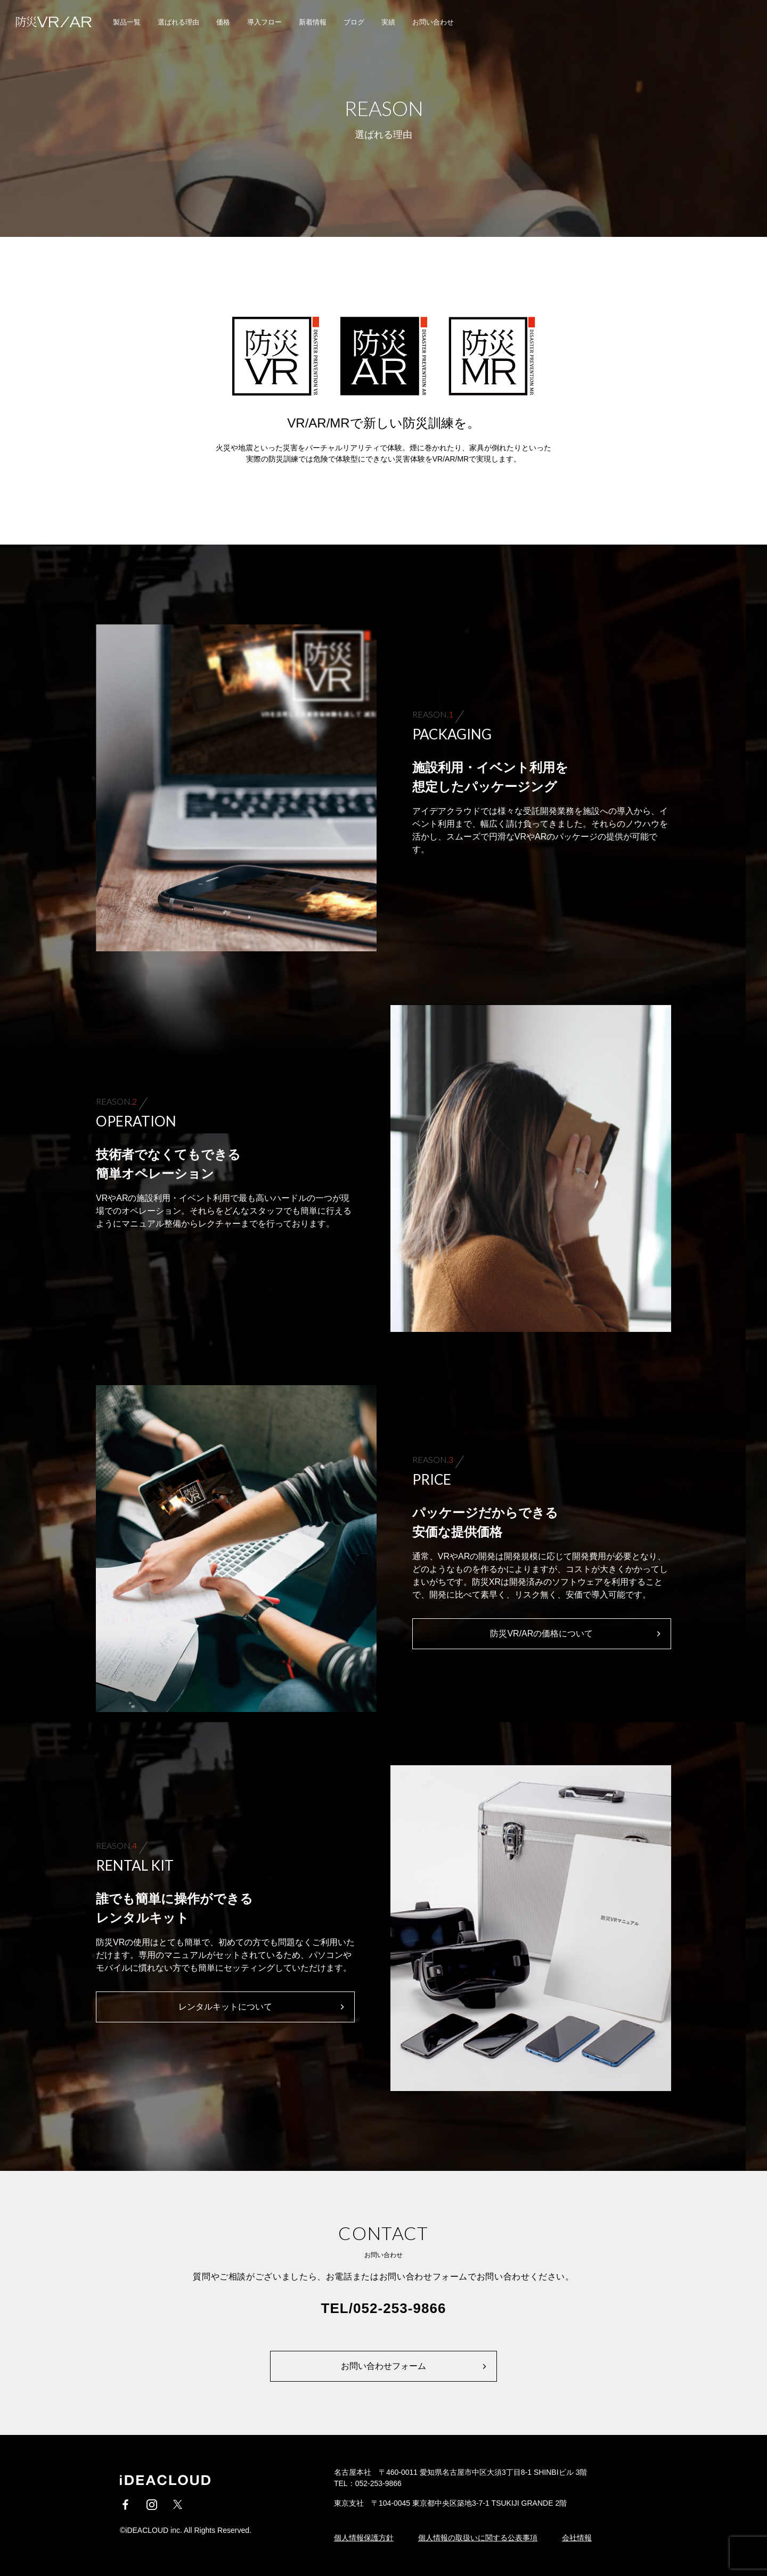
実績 (388, 22)
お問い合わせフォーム (383, 2366)
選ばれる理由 (178, 22)
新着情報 (313, 22)
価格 (223, 22)
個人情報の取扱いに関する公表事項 (477, 2537)
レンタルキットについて (225, 2006)
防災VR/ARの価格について (541, 1633)
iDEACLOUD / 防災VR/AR (48, 21)
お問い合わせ (433, 22)
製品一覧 (127, 22)
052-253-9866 (399, 2308)
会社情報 (577, 2537)
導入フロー (264, 22)
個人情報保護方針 (364, 2537)
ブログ (354, 22)
